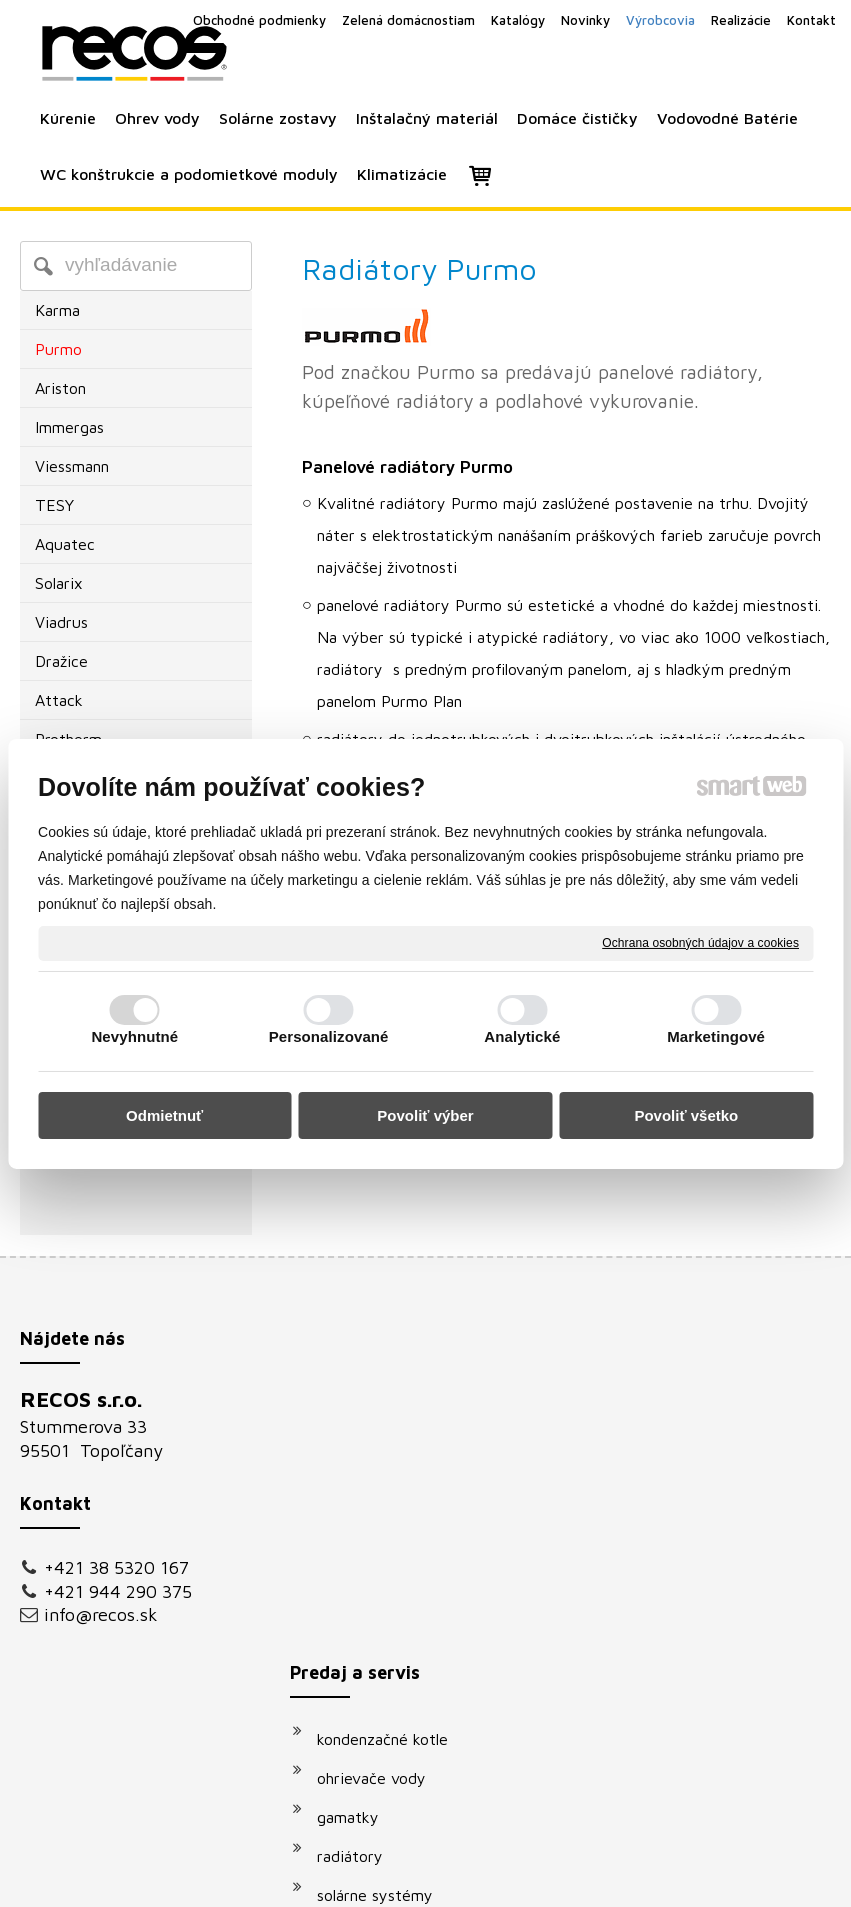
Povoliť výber (425, 1115)
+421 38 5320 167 (116, 1567)
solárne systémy (385, 1561)
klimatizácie (369, 1678)
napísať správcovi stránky (402, 1878)
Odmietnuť (164, 1115)
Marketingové (716, 1036)
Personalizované (329, 1036)
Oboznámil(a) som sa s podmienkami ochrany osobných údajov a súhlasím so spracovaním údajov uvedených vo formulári (720, 1660)
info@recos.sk (101, 1614)
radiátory (360, 1522)
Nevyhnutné (134, 1036)
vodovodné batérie (394, 1600)
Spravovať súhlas (764, 1878)
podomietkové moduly (406, 1639)
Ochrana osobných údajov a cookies (700, 942)
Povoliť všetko (686, 1115)
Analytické (522, 1036)
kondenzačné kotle (392, 1405)
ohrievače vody (381, 1444)
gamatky (358, 1483)
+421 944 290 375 (118, 1591)
